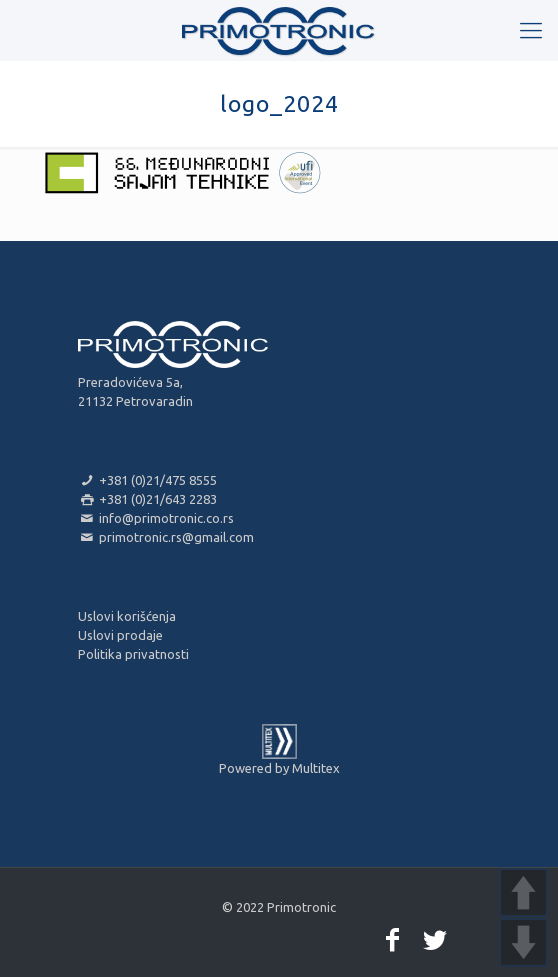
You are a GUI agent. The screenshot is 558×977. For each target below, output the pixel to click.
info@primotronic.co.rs (156, 518)
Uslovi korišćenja (127, 616)
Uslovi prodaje (120, 635)
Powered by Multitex (279, 768)
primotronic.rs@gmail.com (166, 537)
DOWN (523, 942)
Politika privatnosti (133, 654)
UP (523, 892)
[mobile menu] (531, 30)
